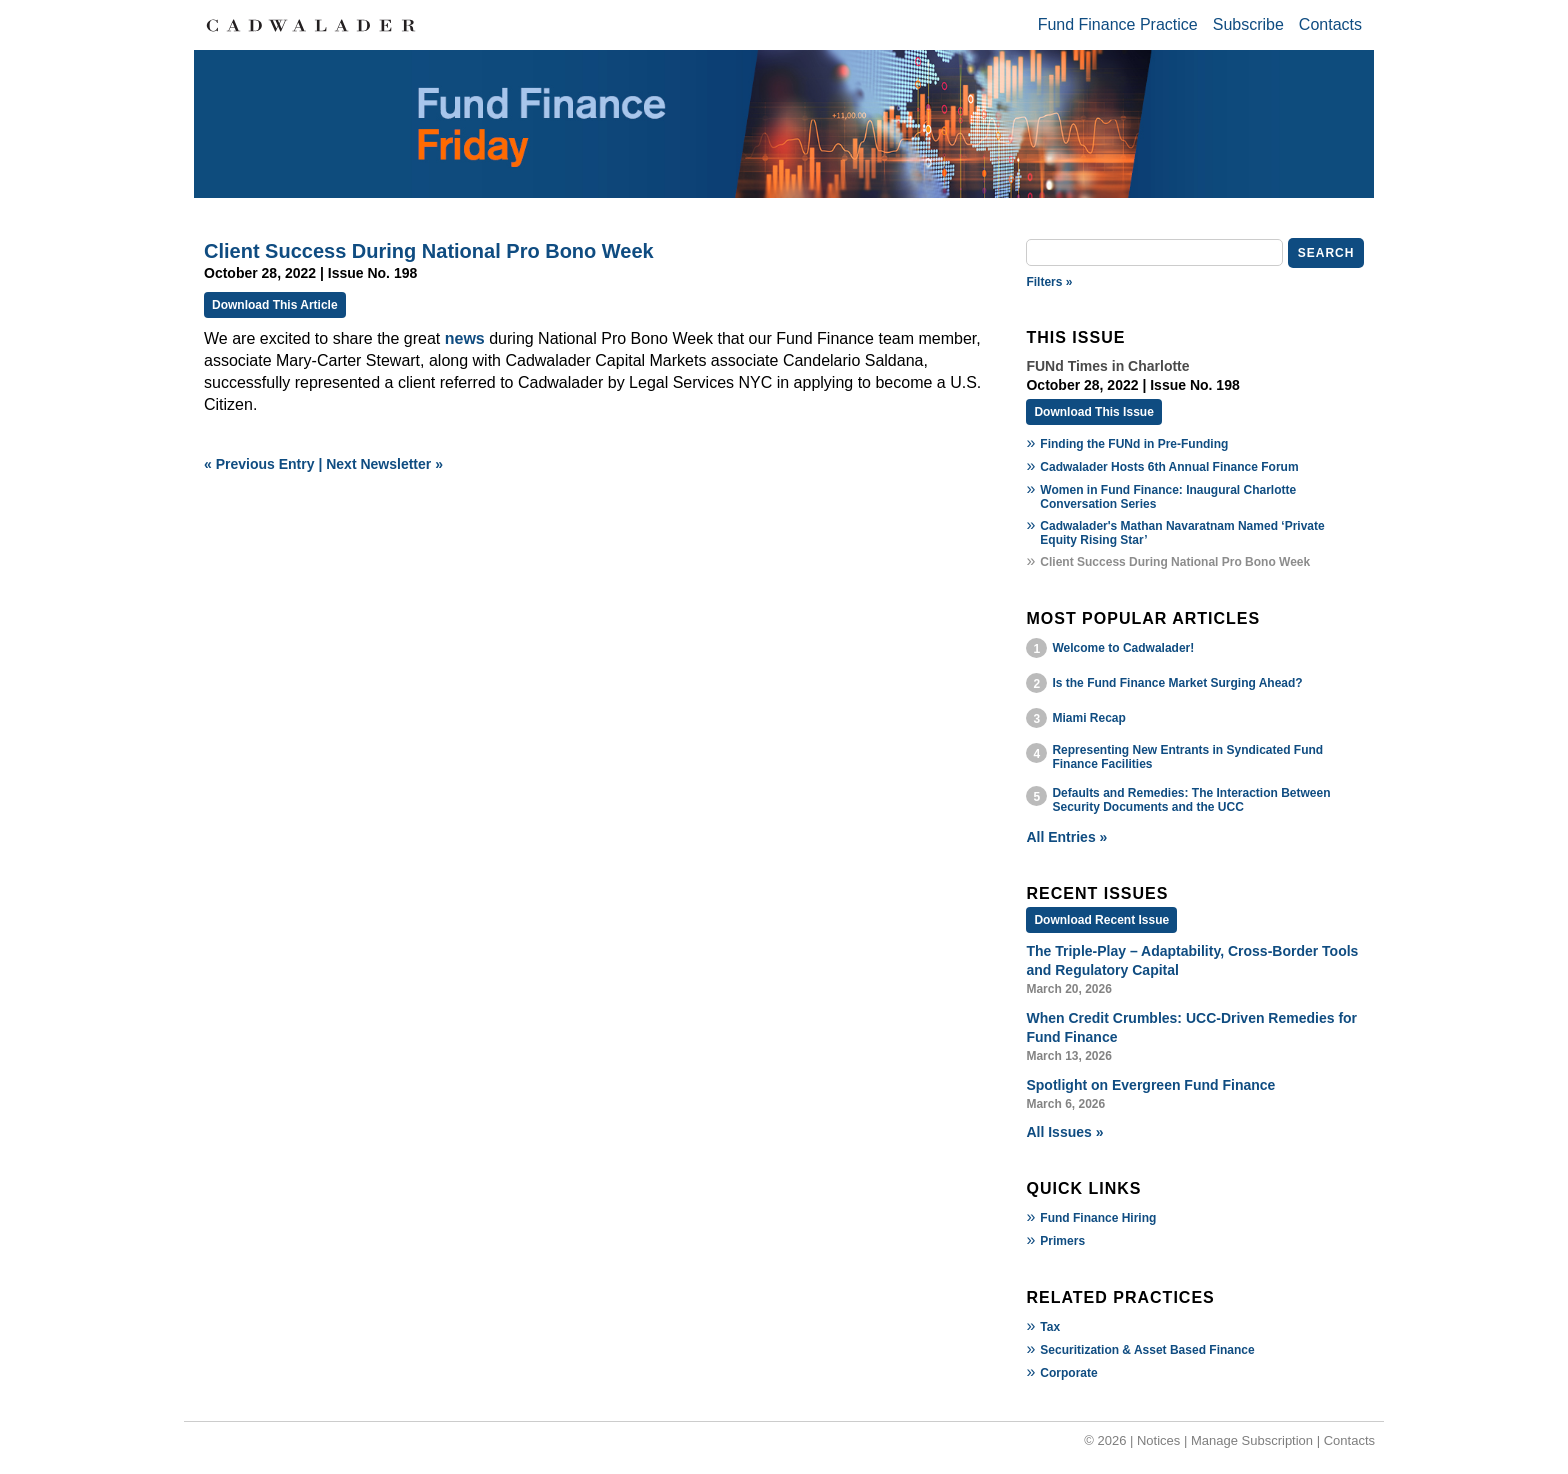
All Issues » (1064, 1132)
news (465, 338)
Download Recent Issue (1101, 920)
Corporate (1068, 1373)
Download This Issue (1093, 412)
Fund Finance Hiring (1098, 1218)
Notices (1158, 1440)
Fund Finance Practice (1118, 24)
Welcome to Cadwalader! (1123, 648)
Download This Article (275, 305)
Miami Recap (1088, 718)
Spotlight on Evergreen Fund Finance (1150, 1085)
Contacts (1330, 24)
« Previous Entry (259, 464)
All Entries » (1066, 837)
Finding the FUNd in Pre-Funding (1134, 444)
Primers (1062, 1241)
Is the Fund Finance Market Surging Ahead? (1177, 683)
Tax (1050, 1327)
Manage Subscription (1252, 1440)
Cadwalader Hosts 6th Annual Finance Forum (1169, 467)
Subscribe (1248, 24)
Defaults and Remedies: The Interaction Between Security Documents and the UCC (1191, 800)
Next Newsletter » (384, 464)
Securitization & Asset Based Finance (1147, 1350)
